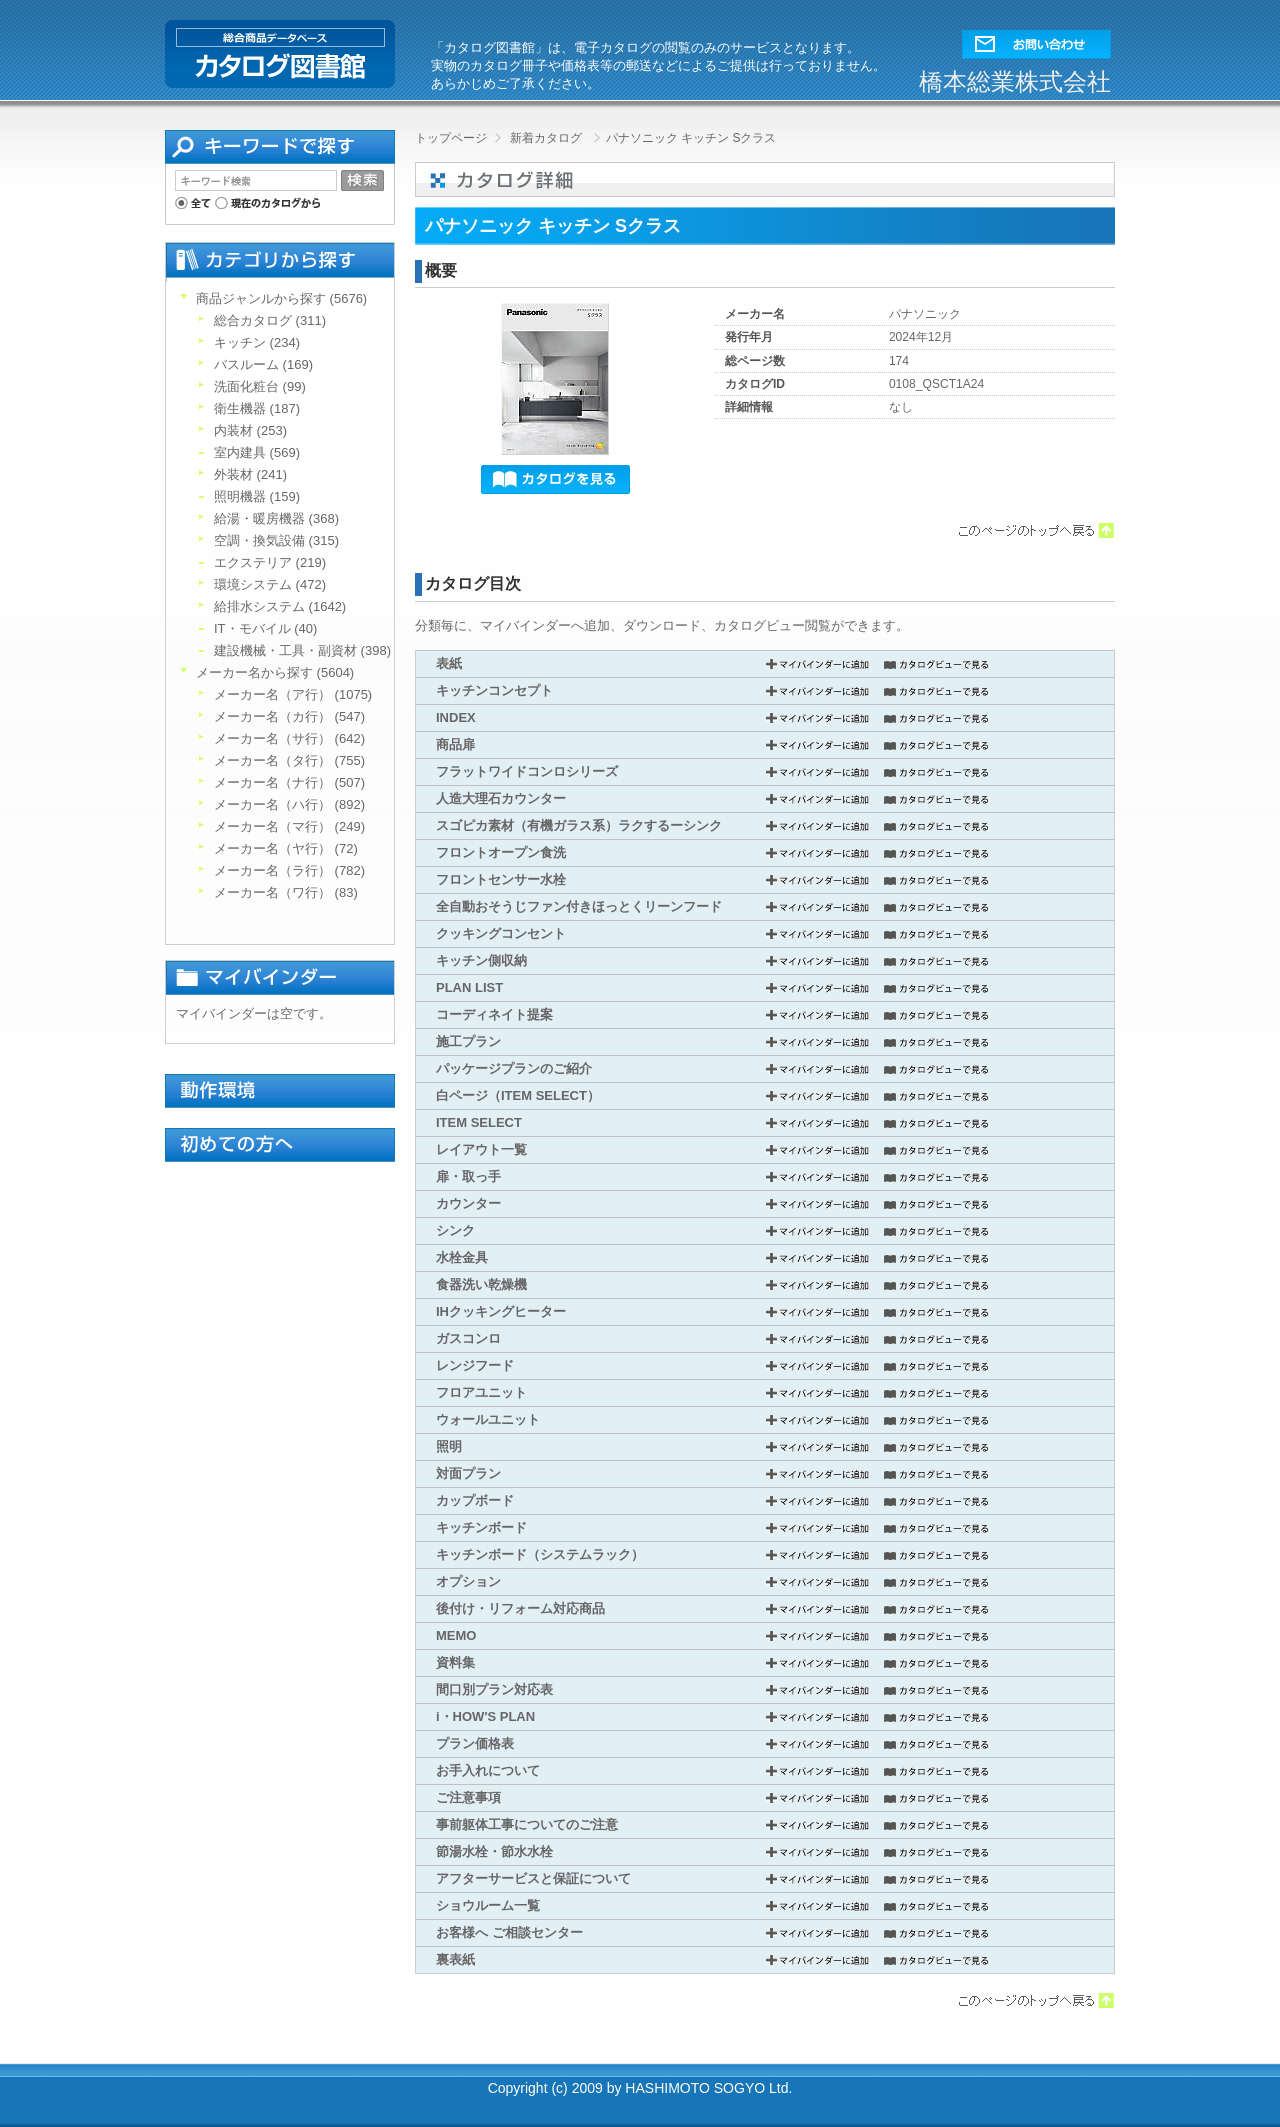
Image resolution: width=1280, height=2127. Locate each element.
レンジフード (475, 1365)
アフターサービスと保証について (533, 1878)
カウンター (468, 1203)
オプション (468, 1581)
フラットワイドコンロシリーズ (527, 771)
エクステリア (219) (270, 562)
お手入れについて (488, 1770)
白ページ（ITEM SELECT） (518, 1095)
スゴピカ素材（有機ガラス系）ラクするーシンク (579, 825)
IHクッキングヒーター (501, 1311)
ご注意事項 (468, 1797)
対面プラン (468, 1473)
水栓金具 (462, 1257)
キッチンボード (481, 1527)
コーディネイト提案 (494, 1014)
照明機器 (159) (257, 496)
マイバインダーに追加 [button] (818, 664)
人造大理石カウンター (501, 798)
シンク (455, 1230)
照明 (449, 1446)
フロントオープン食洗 (501, 852)
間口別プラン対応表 (494, 1689)
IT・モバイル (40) (265, 628)
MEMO (456, 1635)
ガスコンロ (468, 1338)
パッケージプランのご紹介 (514, 1068)
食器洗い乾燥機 (481, 1284)
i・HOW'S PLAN (485, 1716)
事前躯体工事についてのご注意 (527, 1824)
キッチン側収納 (481, 960)
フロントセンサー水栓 (501, 879)
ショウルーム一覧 (488, 1905)
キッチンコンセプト (494, 690)
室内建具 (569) (257, 452)
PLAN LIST (469, 987)
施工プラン (468, 1041)
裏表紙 (455, 1959)
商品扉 (455, 744)
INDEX (456, 717)
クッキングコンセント (501, 933)
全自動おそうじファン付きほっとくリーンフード (579, 906)
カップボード (475, 1500)
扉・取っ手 (468, 1176)
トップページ (451, 138)
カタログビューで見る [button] (936, 664)
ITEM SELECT (479, 1122)
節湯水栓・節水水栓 (494, 1851)
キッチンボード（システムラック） (540, 1554)
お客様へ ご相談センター (509, 1932)
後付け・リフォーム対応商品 (520, 1608)
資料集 (455, 1662)
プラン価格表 (475, 1743)
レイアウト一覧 (481, 1149)
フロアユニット (481, 1392)
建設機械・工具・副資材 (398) (302, 650)
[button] (1036, 39)
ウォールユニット (488, 1419)
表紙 (449, 663)
